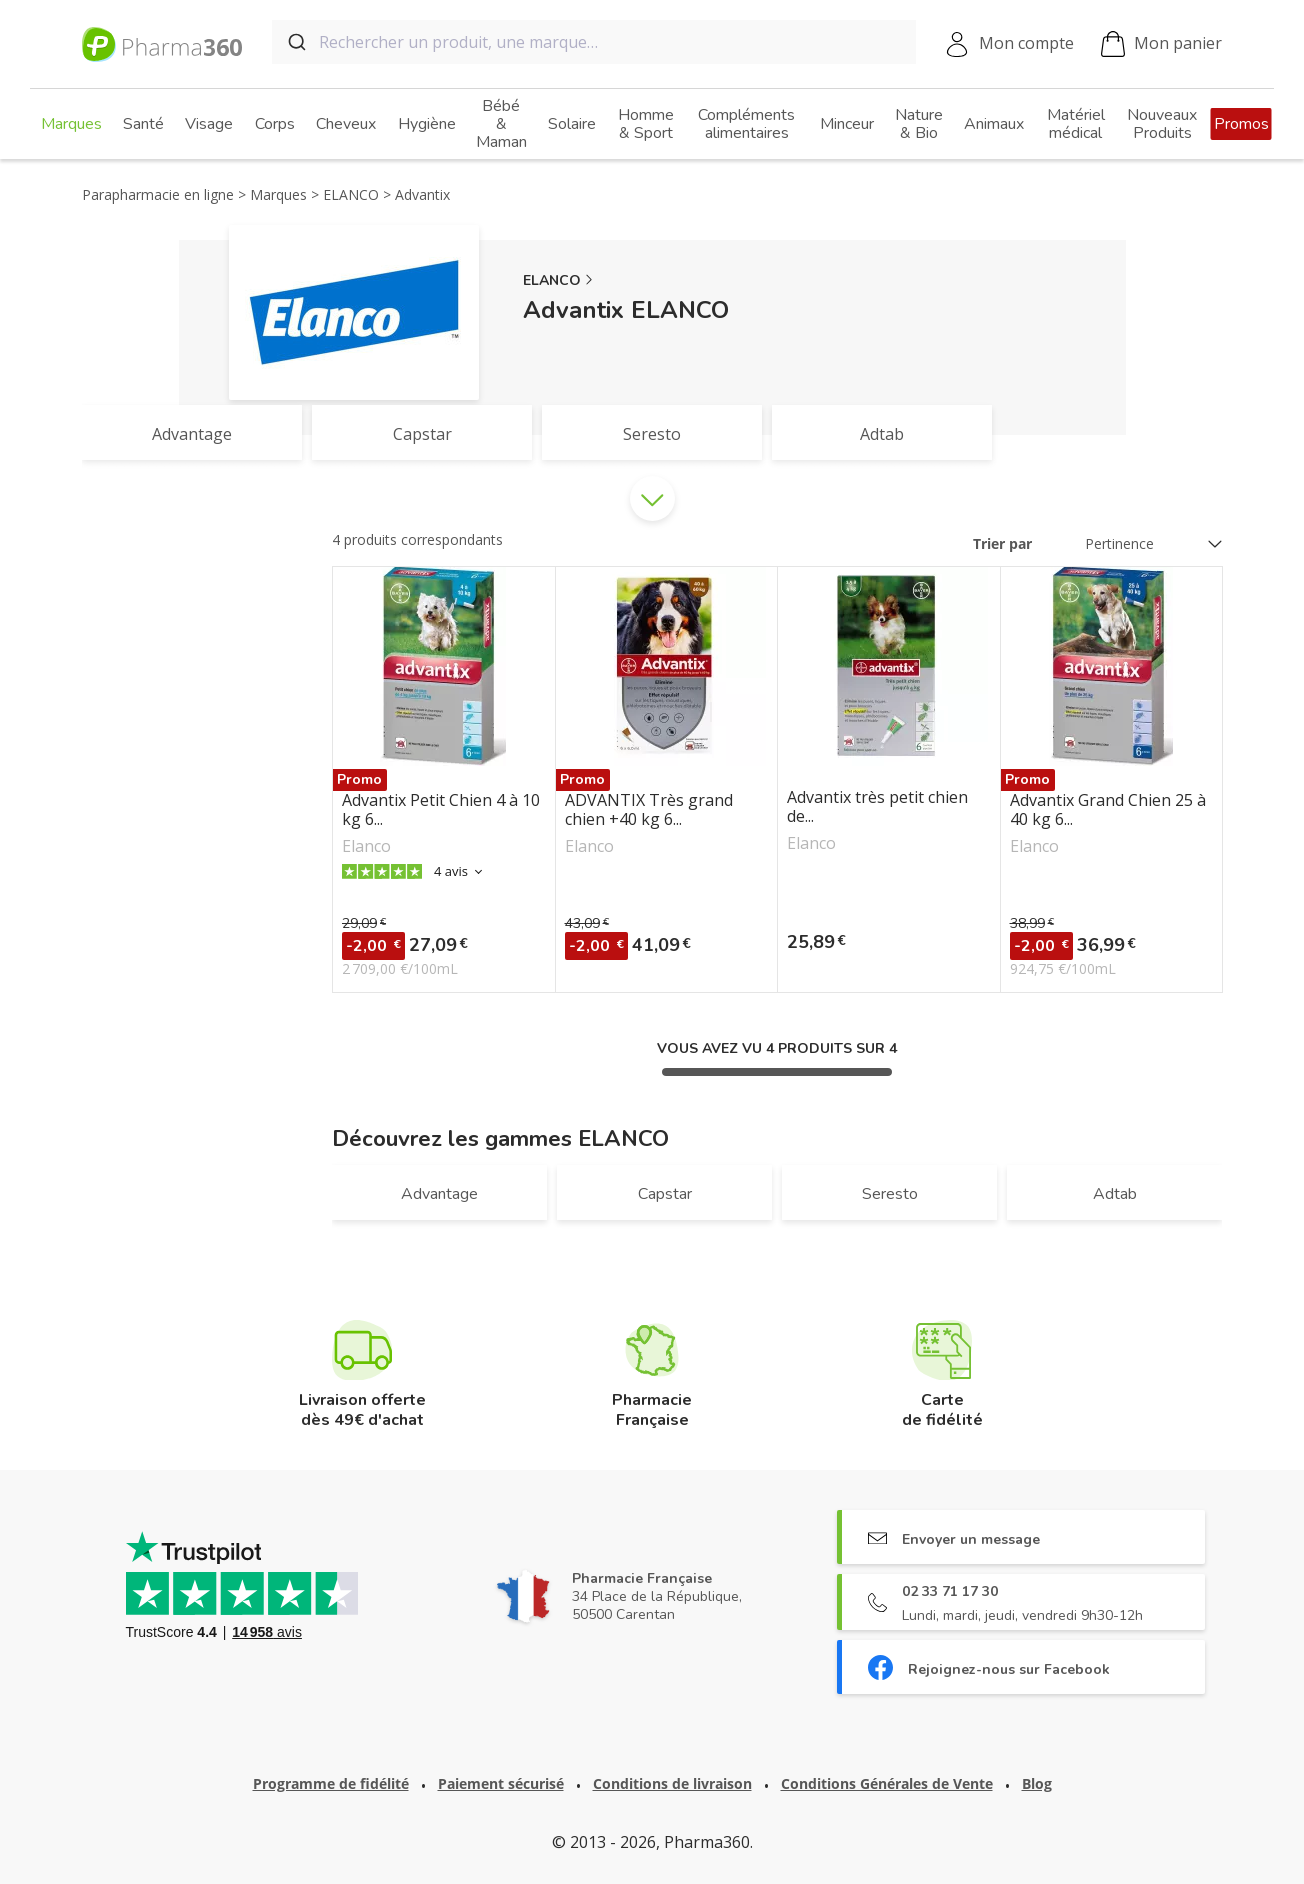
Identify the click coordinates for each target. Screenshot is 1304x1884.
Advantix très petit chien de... (877, 807)
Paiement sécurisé (501, 1783)
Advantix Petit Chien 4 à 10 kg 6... (441, 810)
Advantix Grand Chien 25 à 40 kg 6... (1108, 810)
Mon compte (1026, 43)
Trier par (1002, 543)
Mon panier (1161, 44)
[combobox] (594, 42)
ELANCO (552, 280)
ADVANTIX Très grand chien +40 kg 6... (649, 810)
